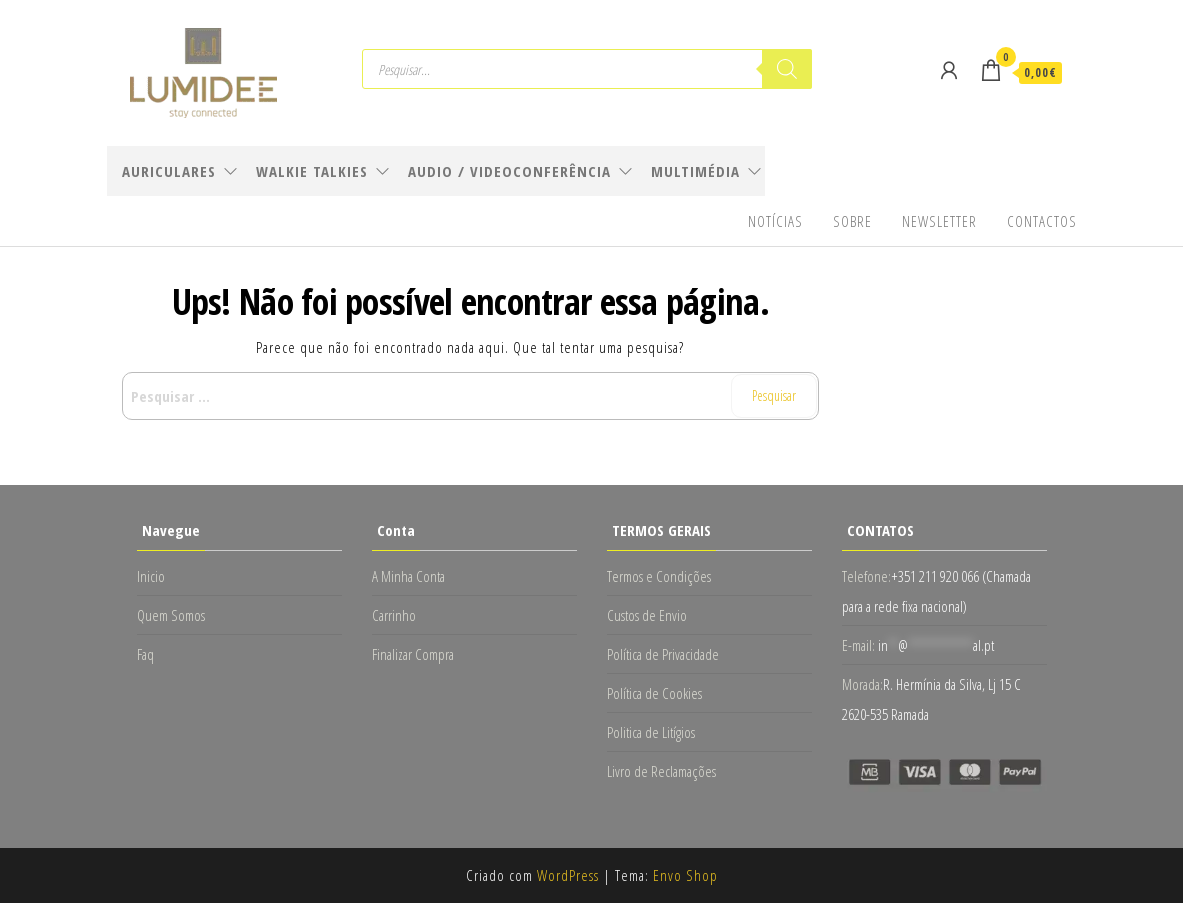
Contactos (1042, 221)
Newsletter (939, 221)
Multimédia (695, 171)
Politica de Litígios (651, 732)
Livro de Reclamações (661, 771)
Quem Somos (171, 615)
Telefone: (866, 576)
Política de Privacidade (663, 654)
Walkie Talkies (312, 171)
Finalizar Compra (413, 654)
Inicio (151, 576)
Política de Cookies (654, 693)
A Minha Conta (408, 576)
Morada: (862, 684)
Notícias (775, 221)
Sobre (852, 221)
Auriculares (169, 171)
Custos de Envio (647, 615)
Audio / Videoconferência (509, 171)
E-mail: (858, 645)
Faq (145, 654)
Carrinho (394, 615)
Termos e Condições (659, 576)
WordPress (568, 875)
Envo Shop (685, 875)
